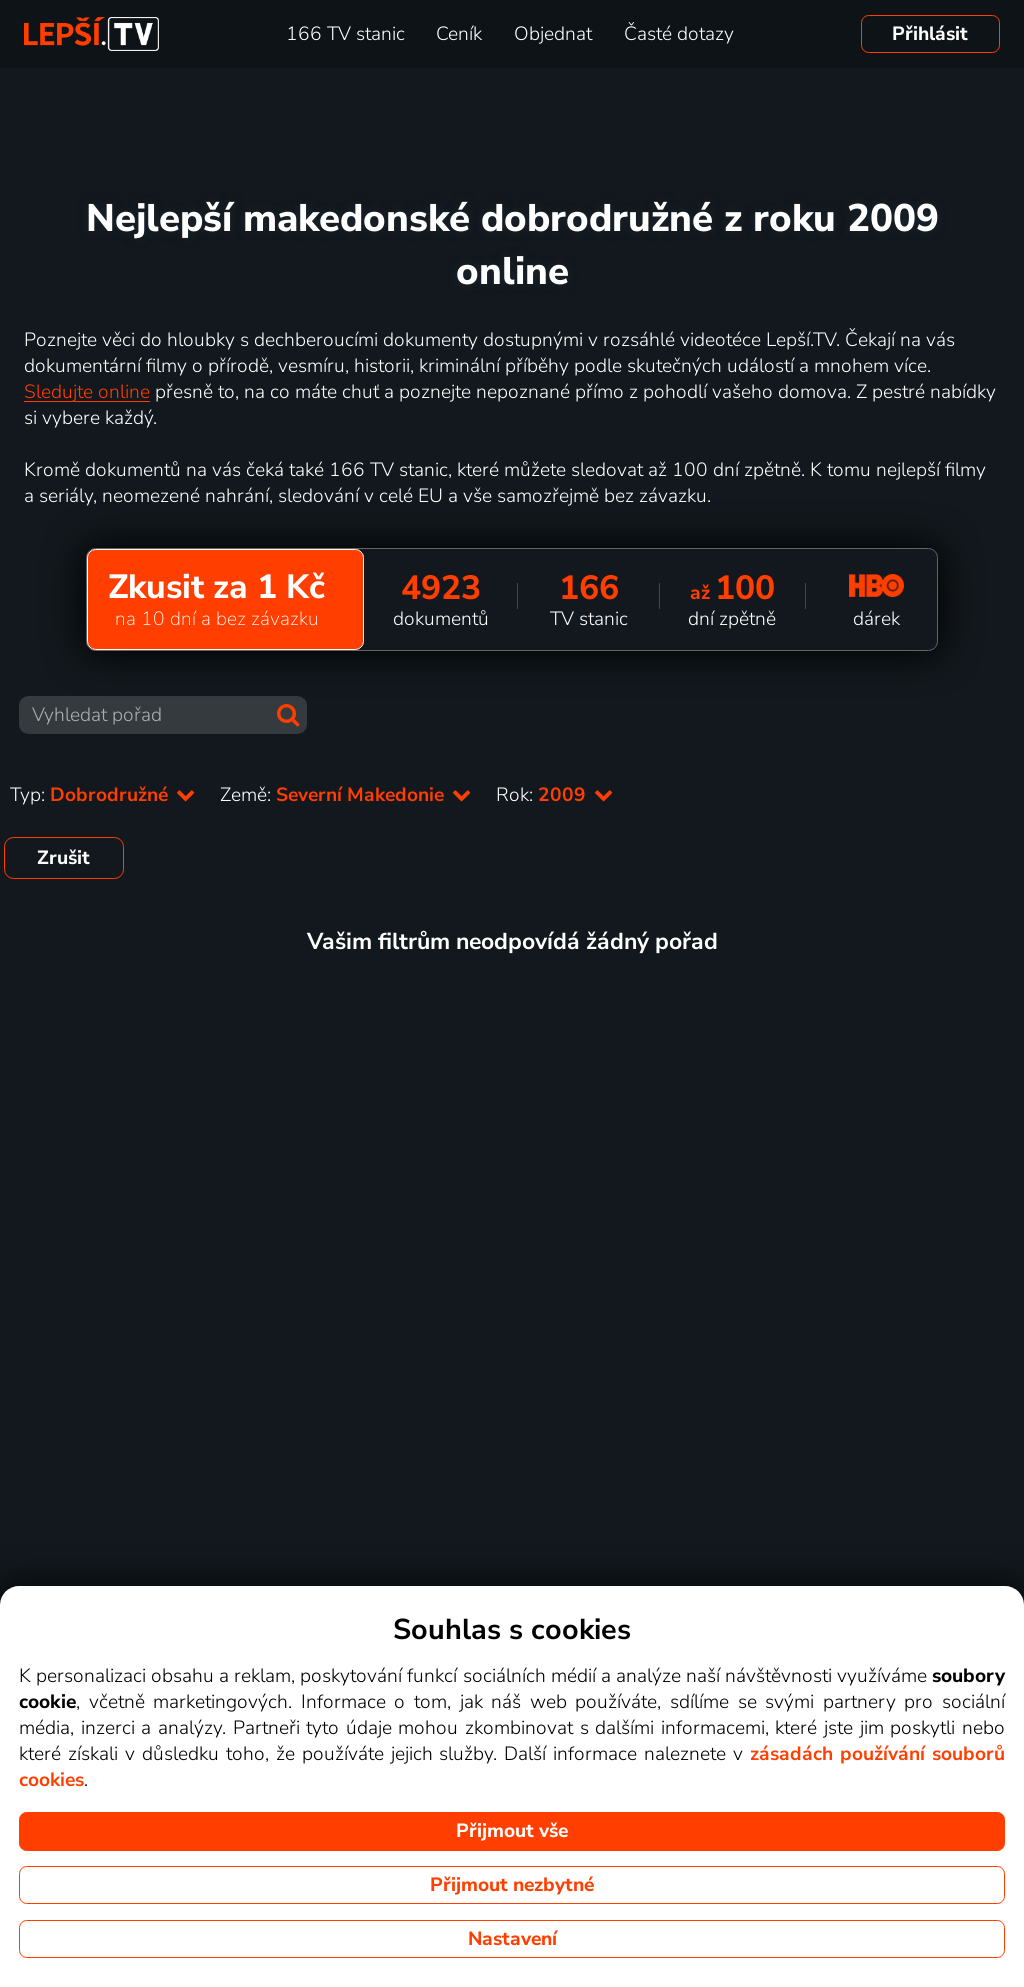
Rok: (555, 795)
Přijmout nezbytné (512, 1885)
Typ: (103, 795)
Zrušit (63, 858)
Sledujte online (87, 392)
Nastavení (512, 1939)
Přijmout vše (512, 1831)
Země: (346, 795)
